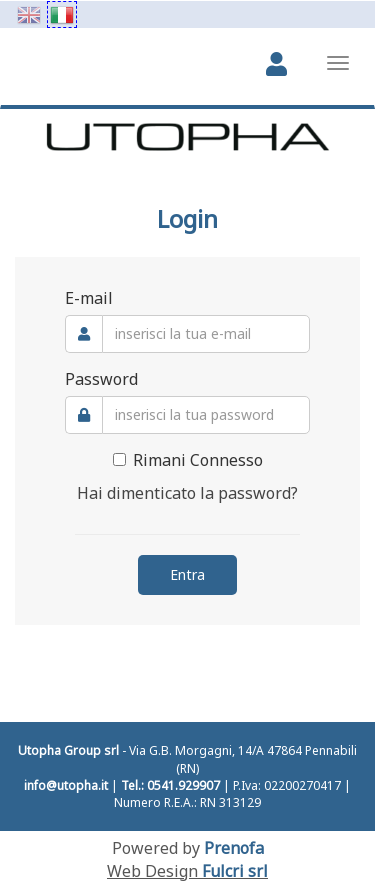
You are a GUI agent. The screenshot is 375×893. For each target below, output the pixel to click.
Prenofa (234, 848)
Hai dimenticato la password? (187, 493)
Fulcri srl (235, 871)
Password (101, 379)
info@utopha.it (66, 785)
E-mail (89, 298)
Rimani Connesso (188, 460)
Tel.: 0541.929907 (170, 785)
